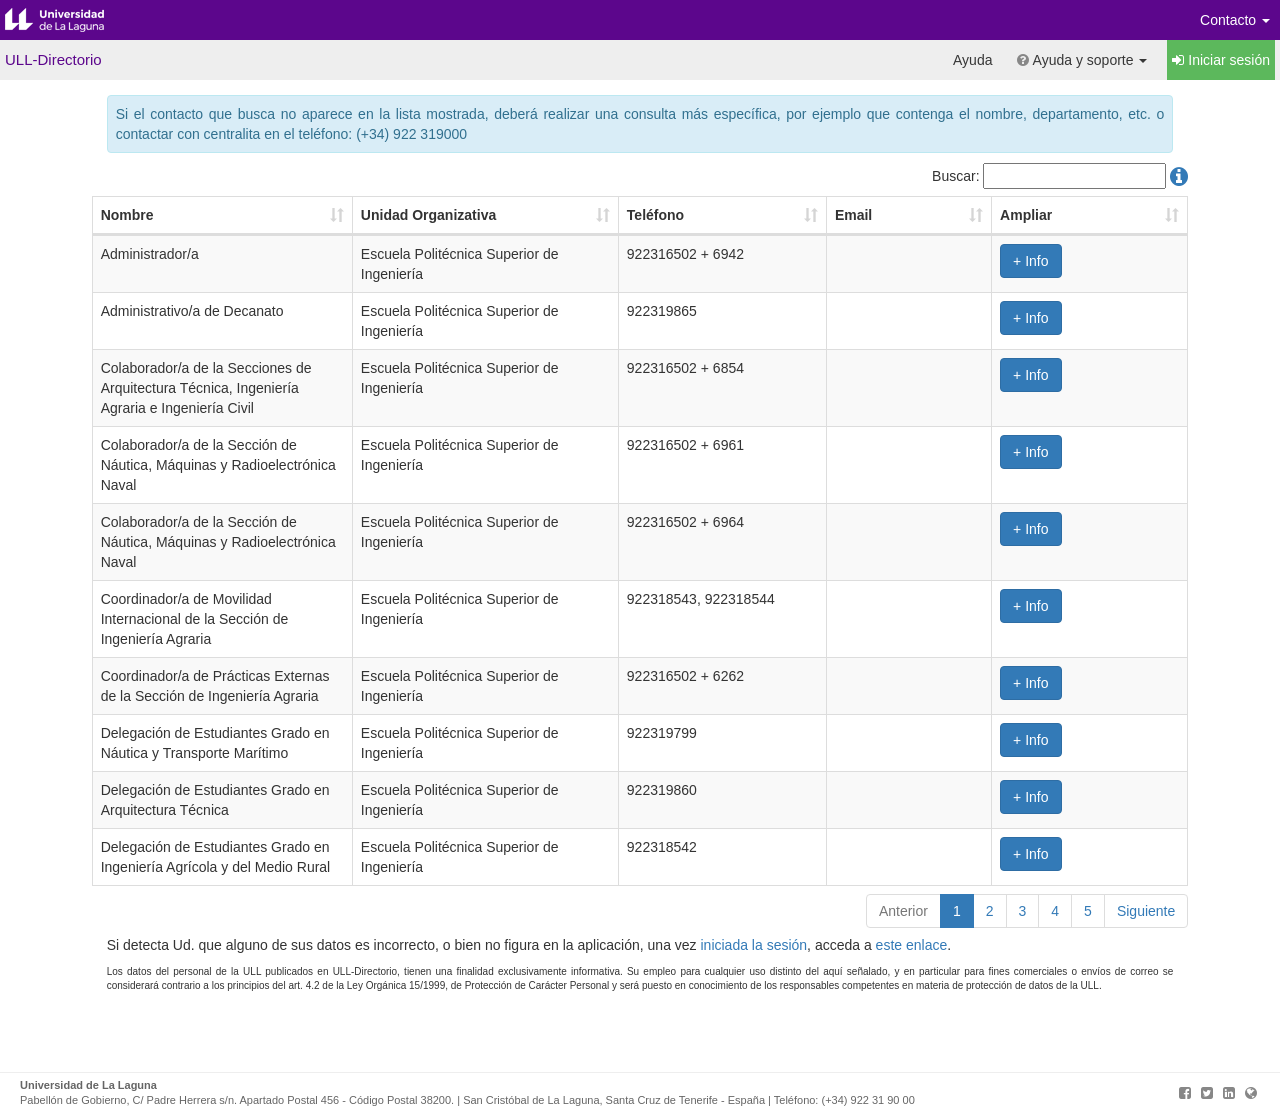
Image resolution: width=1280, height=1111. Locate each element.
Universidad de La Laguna (70, 20)
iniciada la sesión (753, 1013)
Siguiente (1146, 979)
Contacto (1235, 20)
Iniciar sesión (1221, 60)
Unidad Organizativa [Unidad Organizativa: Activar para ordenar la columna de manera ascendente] (388, 215)
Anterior (903, 979)
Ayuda (972, 60)
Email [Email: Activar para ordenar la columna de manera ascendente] (972, 215)
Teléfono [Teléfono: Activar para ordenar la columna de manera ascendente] (747, 215)
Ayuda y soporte (1082, 60)
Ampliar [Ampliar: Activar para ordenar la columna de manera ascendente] (1091, 215)
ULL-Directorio (53, 59)
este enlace (912, 1013)
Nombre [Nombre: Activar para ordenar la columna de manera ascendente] (127, 215)
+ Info (1095, 261)
